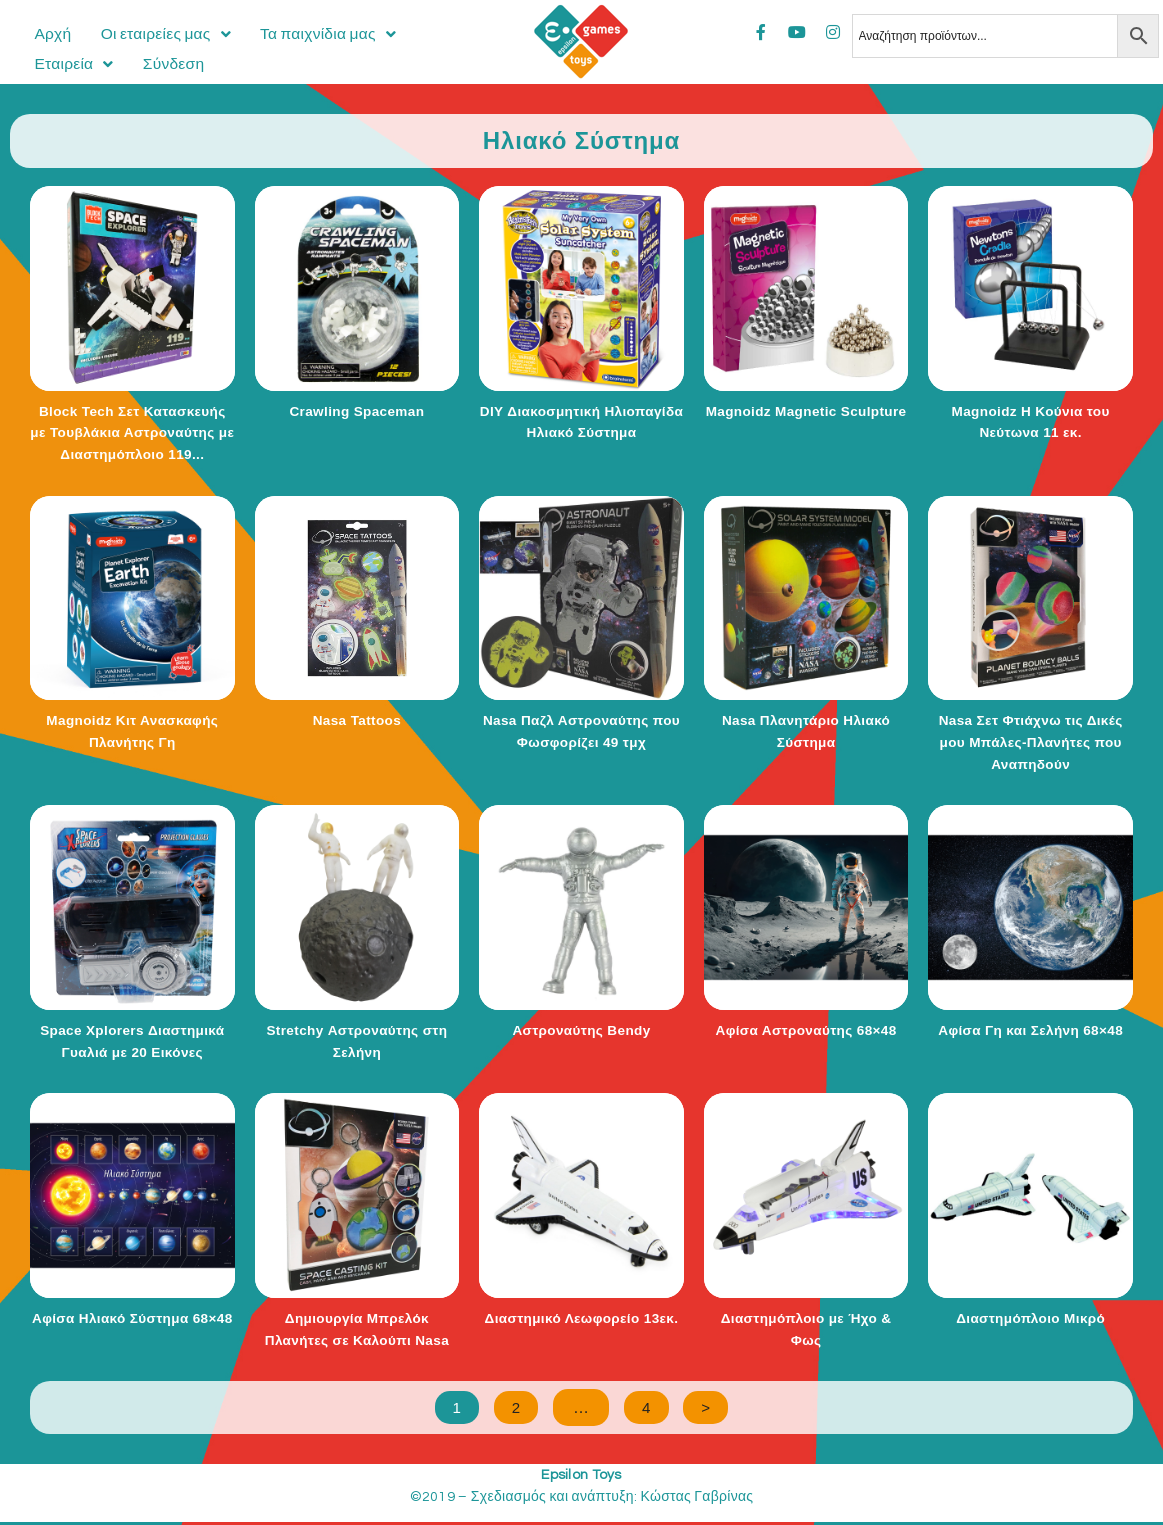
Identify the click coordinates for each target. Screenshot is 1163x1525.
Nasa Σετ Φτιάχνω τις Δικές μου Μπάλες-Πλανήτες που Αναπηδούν (1031, 741)
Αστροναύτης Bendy (581, 1030)
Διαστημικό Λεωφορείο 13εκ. (582, 1318)
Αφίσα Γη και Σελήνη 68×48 (1030, 1030)
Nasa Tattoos (356, 720)
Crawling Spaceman (356, 411)
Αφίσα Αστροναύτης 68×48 (806, 1030)
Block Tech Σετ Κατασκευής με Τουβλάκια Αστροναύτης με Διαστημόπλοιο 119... (132, 432)
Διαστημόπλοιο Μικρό (1031, 1318)
